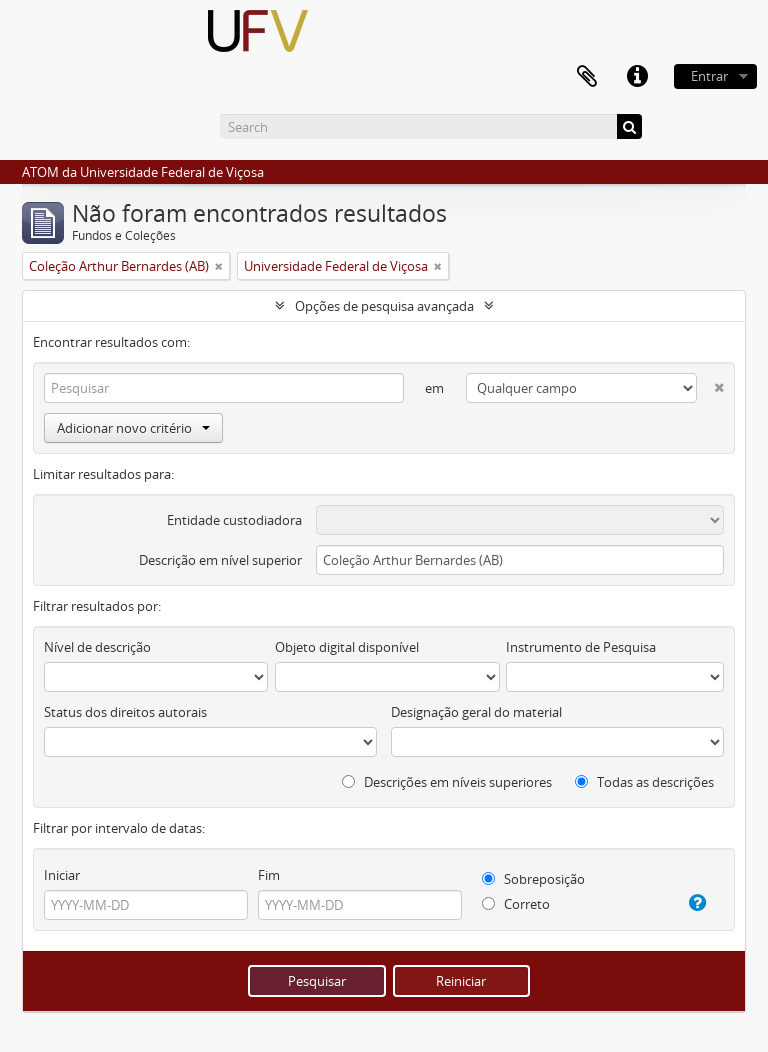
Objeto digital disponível (347, 647)
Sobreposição (533, 879)
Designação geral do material (476, 712)
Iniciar (62, 875)
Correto (516, 904)
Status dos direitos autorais (125, 712)
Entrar (709, 76)
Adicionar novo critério (133, 428)
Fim (269, 875)
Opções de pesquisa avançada (384, 306)
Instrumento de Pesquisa (581, 647)
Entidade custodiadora (234, 520)
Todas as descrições (644, 782)
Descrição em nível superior (220, 560)
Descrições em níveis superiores (447, 782)
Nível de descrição (97, 647)
